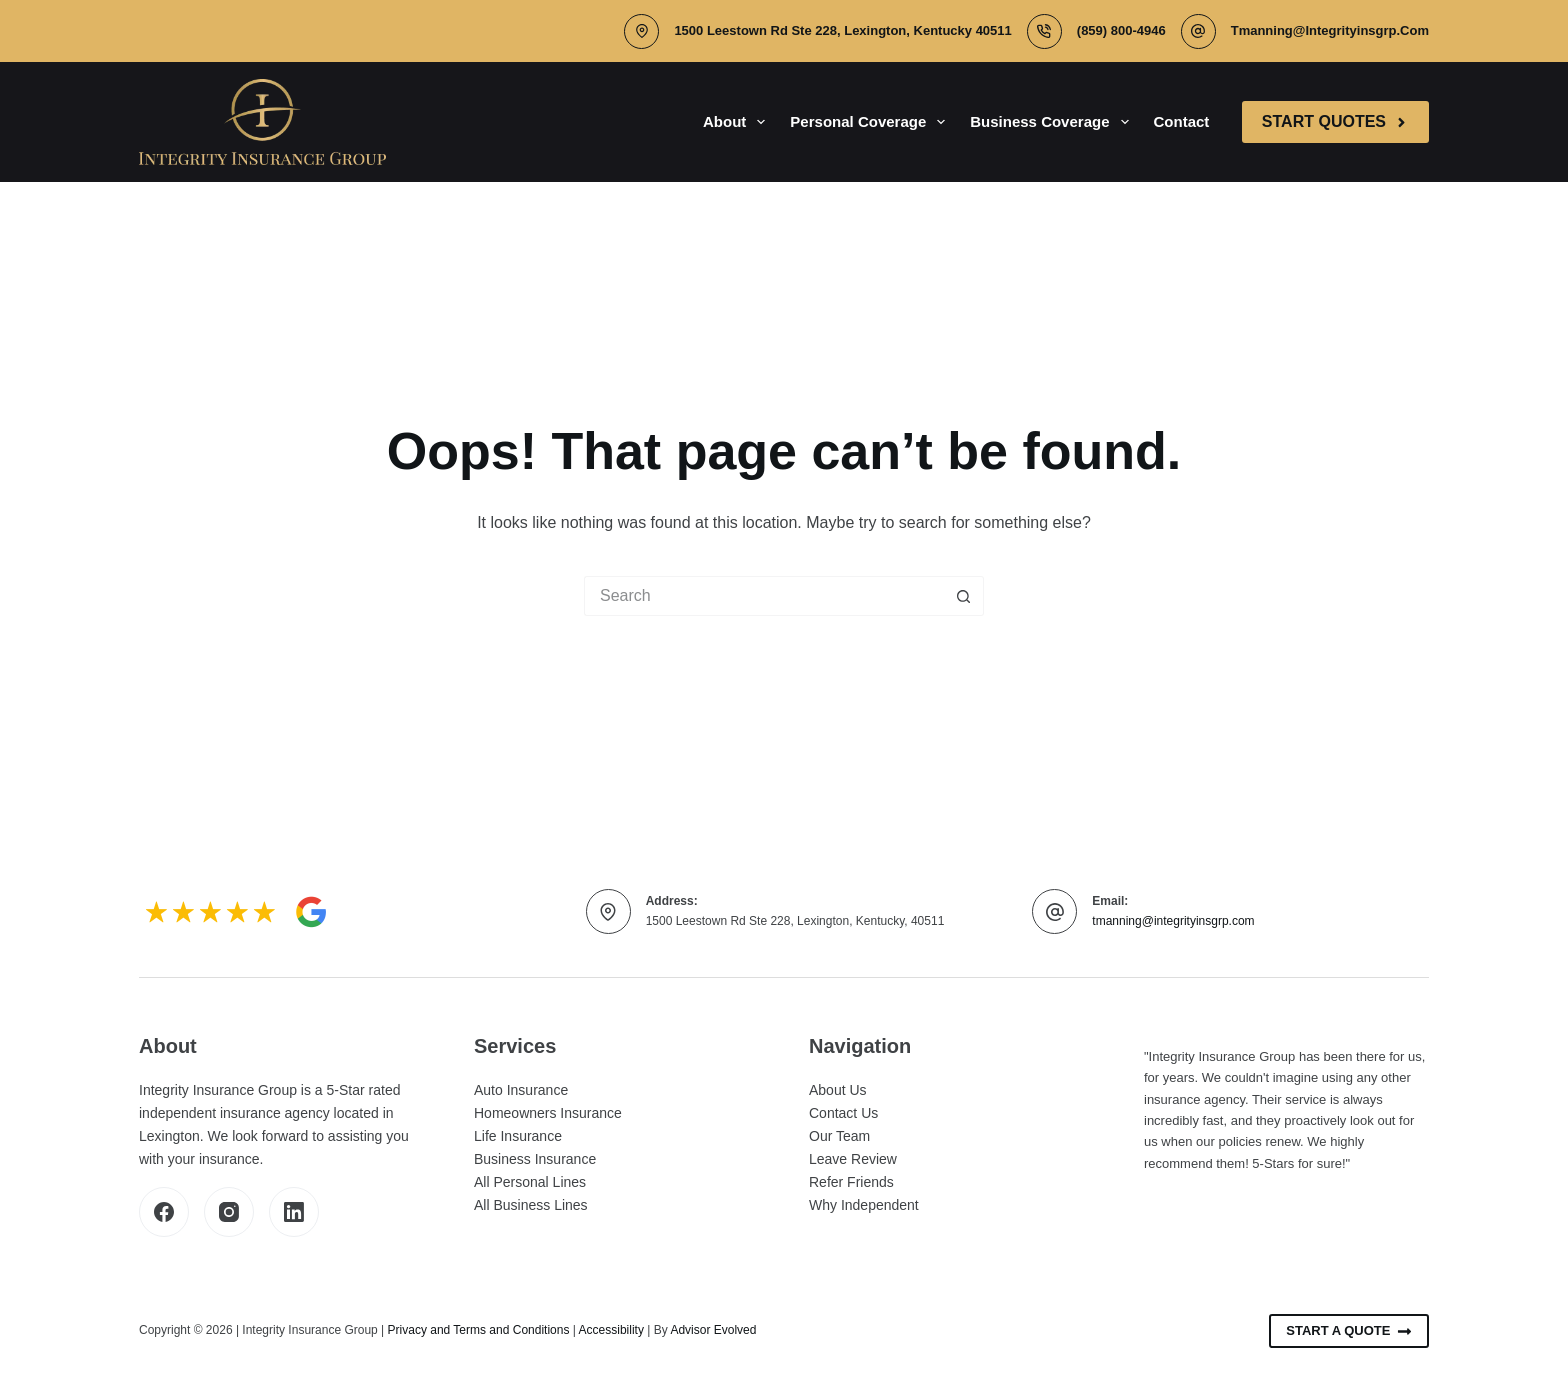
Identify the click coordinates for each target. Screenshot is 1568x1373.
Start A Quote (1349, 1331)
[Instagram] (229, 1212)
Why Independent (864, 1205)
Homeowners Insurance (548, 1113)
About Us (838, 1090)
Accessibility (611, 1330)
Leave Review (853, 1159)
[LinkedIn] (294, 1212)
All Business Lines (531, 1205)
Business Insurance (535, 1159)
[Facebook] (164, 1212)
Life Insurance (518, 1136)
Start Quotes (1335, 121)
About (738, 122)
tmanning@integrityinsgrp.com (1330, 30)
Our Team (839, 1136)
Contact (1182, 121)
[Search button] (964, 596)
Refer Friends (851, 1182)
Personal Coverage (871, 122)
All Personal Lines (530, 1182)
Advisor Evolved (713, 1330)
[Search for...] (764, 596)
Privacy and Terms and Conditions (479, 1330)
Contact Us (843, 1113)
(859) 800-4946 (1121, 30)
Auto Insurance (521, 1090)
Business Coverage (1053, 122)
